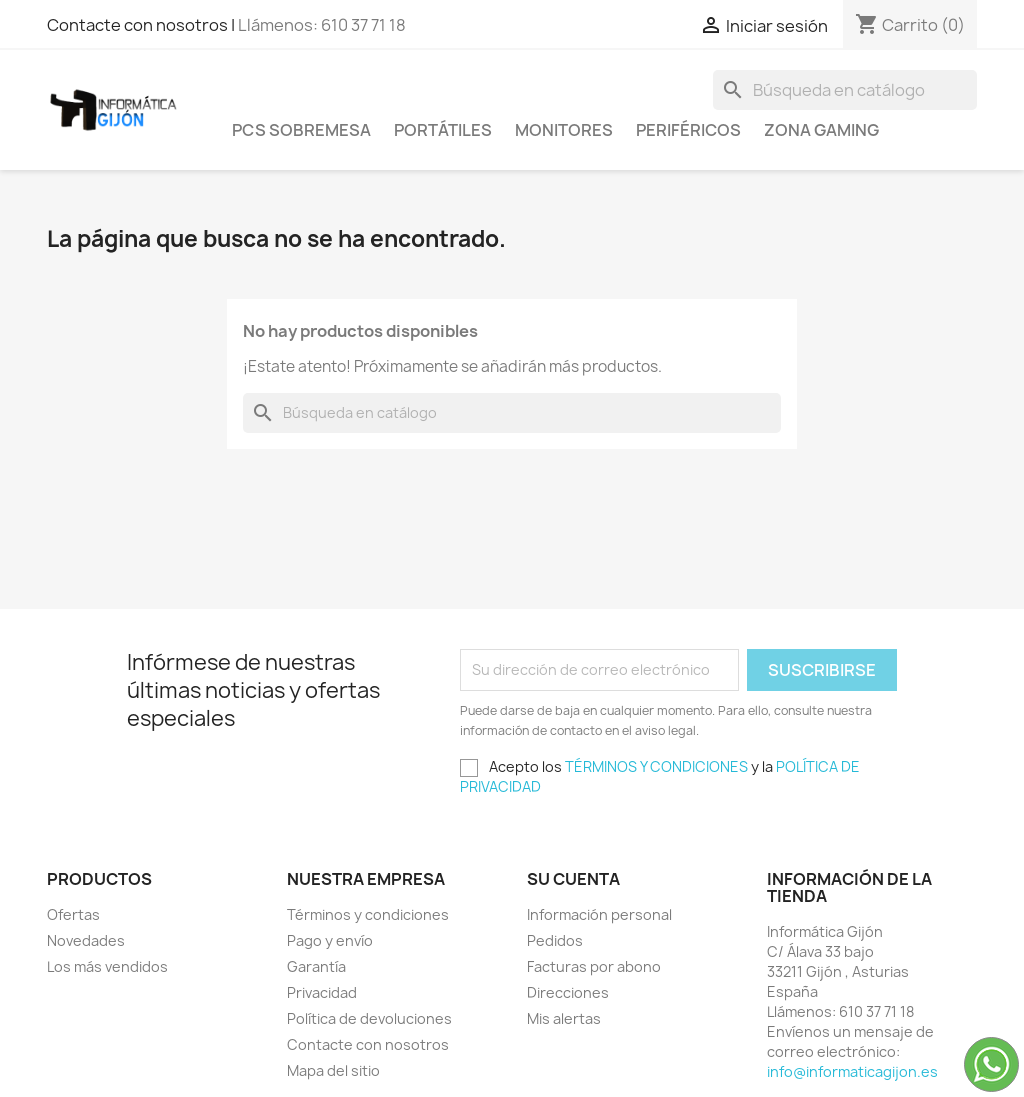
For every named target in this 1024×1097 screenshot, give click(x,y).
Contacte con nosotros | (142, 25)
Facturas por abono (594, 966)
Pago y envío (330, 940)
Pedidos (555, 940)
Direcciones (568, 992)
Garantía (316, 966)
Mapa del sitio (333, 1070)
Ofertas (73, 914)
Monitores (564, 130)
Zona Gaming (821, 130)
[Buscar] (845, 90)
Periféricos (688, 130)
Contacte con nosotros (368, 1044)
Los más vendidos (107, 966)
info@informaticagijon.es (852, 1071)
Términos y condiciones (368, 914)
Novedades (86, 940)
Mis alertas (564, 1018)
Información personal (599, 914)
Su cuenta (573, 879)
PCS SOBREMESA (301, 130)
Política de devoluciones (369, 1018)
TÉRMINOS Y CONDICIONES (656, 766)
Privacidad (322, 992)
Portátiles (443, 130)
